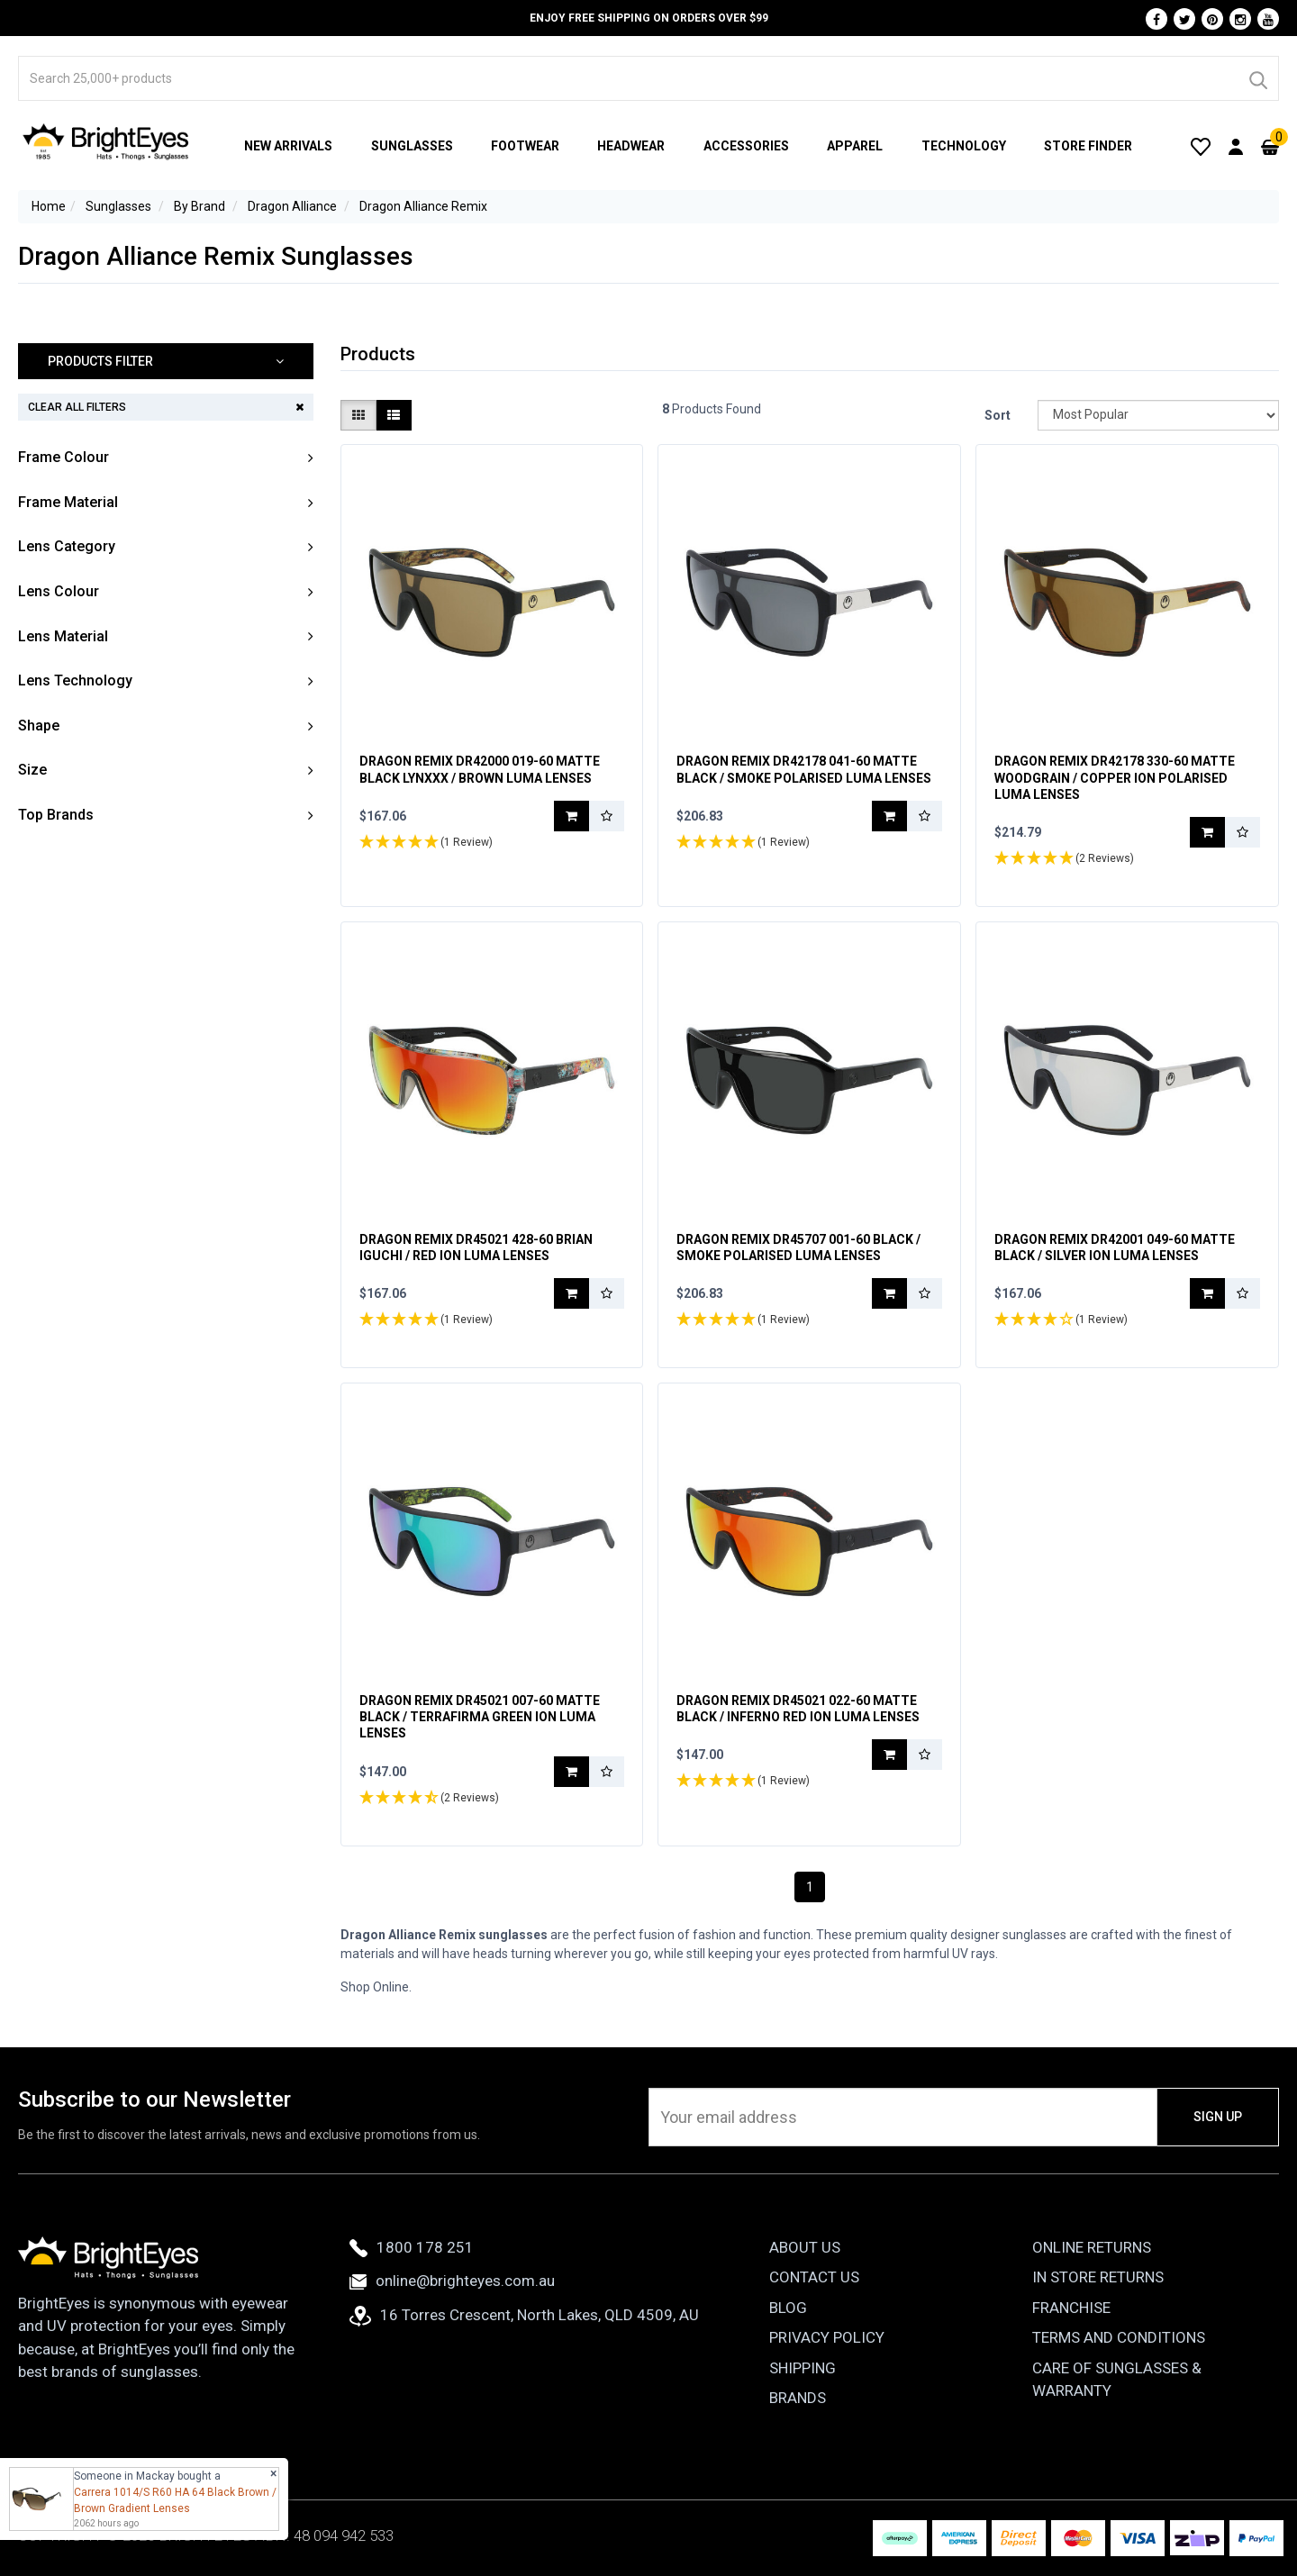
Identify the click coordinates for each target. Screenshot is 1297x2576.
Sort (997, 415)
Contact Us (814, 2277)
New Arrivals (288, 146)
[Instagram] (1240, 19)
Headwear (631, 146)
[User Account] (1236, 146)
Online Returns (1091, 2247)
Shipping (802, 2368)
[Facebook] (1156, 19)
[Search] (1257, 78)
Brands (797, 2398)
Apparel (855, 146)
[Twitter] (1184, 19)
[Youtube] (1268, 19)
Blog (788, 2308)
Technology (963, 146)
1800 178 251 (411, 2247)
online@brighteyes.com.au (452, 2281)
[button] (165, 361)
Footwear (525, 146)
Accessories (746, 146)
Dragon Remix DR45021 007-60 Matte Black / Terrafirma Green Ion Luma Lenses (479, 1716)
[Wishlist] (1201, 146)
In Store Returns (1098, 2277)
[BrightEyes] (106, 141)
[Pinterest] (1212, 19)
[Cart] (1270, 146)
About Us (804, 2247)
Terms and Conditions (1118, 2337)
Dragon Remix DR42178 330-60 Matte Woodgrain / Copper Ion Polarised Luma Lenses (1114, 777)
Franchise (1071, 2308)
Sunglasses (412, 146)
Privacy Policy (826, 2337)
